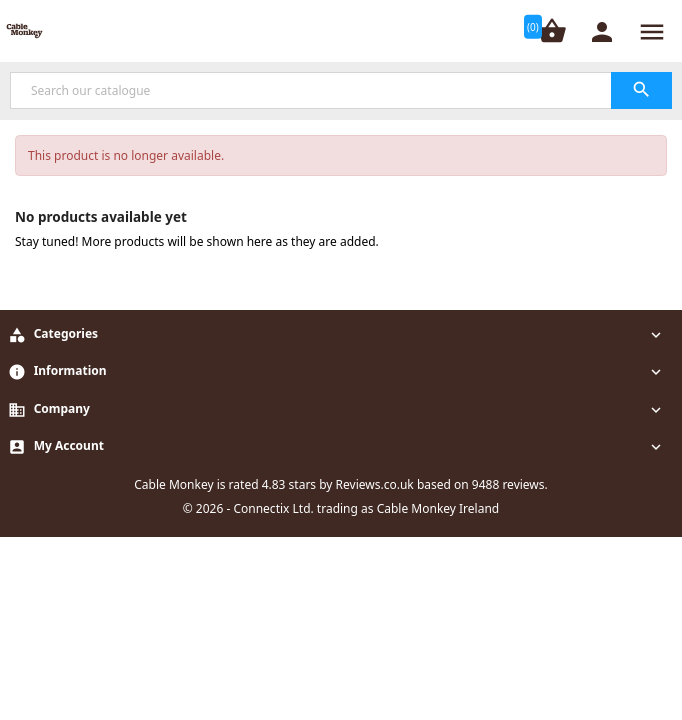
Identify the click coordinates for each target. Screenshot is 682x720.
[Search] (341, 90)
